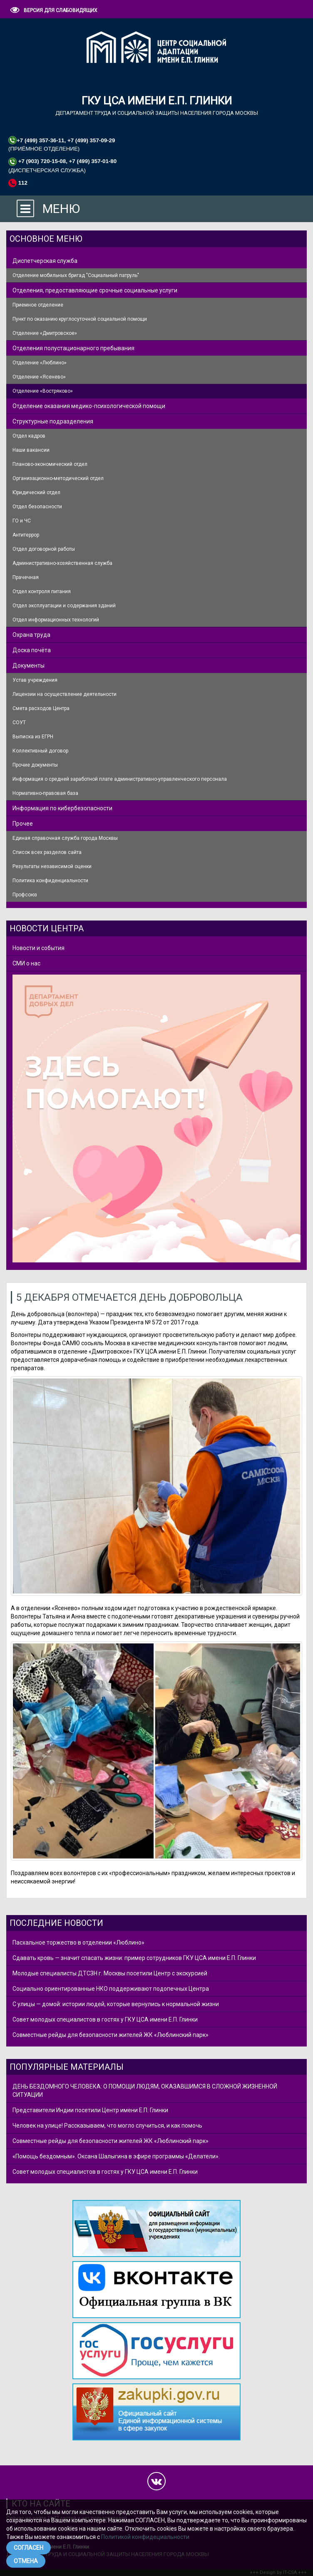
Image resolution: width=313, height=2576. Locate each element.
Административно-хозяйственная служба (62, 563)
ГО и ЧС (21, 521)
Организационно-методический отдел (58, 478)
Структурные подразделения (52, 421)
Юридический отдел (36, 492)
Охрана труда (31, 634)
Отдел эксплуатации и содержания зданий (64, 606)
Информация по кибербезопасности (62, 808)
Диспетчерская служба (44, 260)
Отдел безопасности (37, 507)
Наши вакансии (31, 450)
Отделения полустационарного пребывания (73, 348)
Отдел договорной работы (43, 549)
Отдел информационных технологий (55, 620)
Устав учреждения (34, 680)
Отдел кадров (28, 436)
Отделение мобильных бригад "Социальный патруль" (75, 275)
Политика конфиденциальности (50, 880)
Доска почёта (31, 650)
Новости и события (38, 948)
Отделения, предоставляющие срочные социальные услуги (94, 290)
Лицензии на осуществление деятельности (64, 694)
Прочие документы (35, 765)
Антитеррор (25, 535)
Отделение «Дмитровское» (44, 333)
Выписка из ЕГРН (32, 737)
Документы (28, 665)
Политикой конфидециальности (145, 2537)
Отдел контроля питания (41, 591)
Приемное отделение (37, 305)
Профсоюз (24, 895)
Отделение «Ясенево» (39, 377)
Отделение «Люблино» (39, 363)
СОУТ (19, 722)
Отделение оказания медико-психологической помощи (88, 406)
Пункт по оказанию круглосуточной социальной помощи (79, 319)
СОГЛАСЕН (28, 2547)
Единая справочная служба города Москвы (65, 838)
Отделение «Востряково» (42, 391)
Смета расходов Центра (41, 708)
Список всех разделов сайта (47, 852)
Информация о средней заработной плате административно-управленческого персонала (119, 779)
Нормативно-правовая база (45, 793)
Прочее (22, 823)
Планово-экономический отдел (49, 464)
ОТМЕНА (26, 2561)
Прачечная (25, 577)
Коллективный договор (40, 751)
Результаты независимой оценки (52, 866)
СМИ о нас (26, 963)
